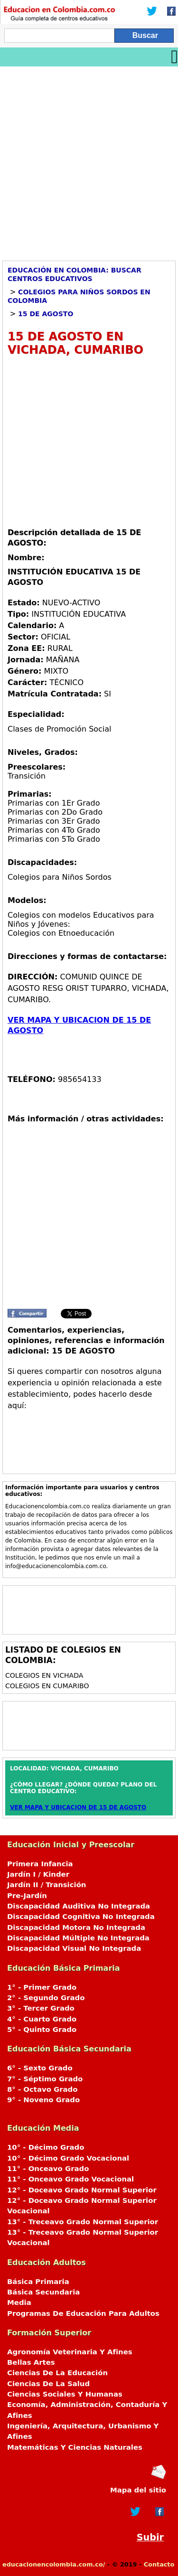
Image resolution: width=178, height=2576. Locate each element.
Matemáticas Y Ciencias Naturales (74, 2447)
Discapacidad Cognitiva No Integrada (81, 1916)
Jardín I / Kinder (38, 1874)
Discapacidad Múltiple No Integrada (78, 1938)
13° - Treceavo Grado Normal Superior (82, 2222)
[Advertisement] (89, 160)
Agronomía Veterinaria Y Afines (69, 2352)
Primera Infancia (40, 1864)
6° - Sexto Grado (40, 2068)
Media (19, 2302)
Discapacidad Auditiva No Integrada (78, 1906)
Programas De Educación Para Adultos (83, 2313)
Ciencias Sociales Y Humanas (64, 2394)
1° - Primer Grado (41, 1987)
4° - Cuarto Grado (41, 2019)
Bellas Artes (31, 2362)
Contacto (159, 2564)
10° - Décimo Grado (45, 2147)
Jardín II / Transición (46, 1884)
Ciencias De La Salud (48, 2383)
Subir (150, 2537)
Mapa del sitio (138, 2490)
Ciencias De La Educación (57, 2373)
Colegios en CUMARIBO (47, 1686)
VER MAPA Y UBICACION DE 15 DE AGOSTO (78, 1807)
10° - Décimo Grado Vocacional (68, 2158)
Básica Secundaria (43, 2292)
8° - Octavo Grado (42, 2089)
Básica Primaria (38, 2281)
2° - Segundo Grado (45, 1997)
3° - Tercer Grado (41, 2008)
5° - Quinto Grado (41, 2029)
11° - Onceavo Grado (48, 2168)
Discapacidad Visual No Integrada (74, 1948)
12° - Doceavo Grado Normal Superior (82, 2190)
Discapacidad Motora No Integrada (76, 1927)
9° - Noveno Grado (43, 2100)
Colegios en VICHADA (44, 1675)
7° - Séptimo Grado (45, 2079)
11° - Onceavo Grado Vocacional (70, 2179)
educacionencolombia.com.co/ (53, 2564)
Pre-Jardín (27, 1895)
